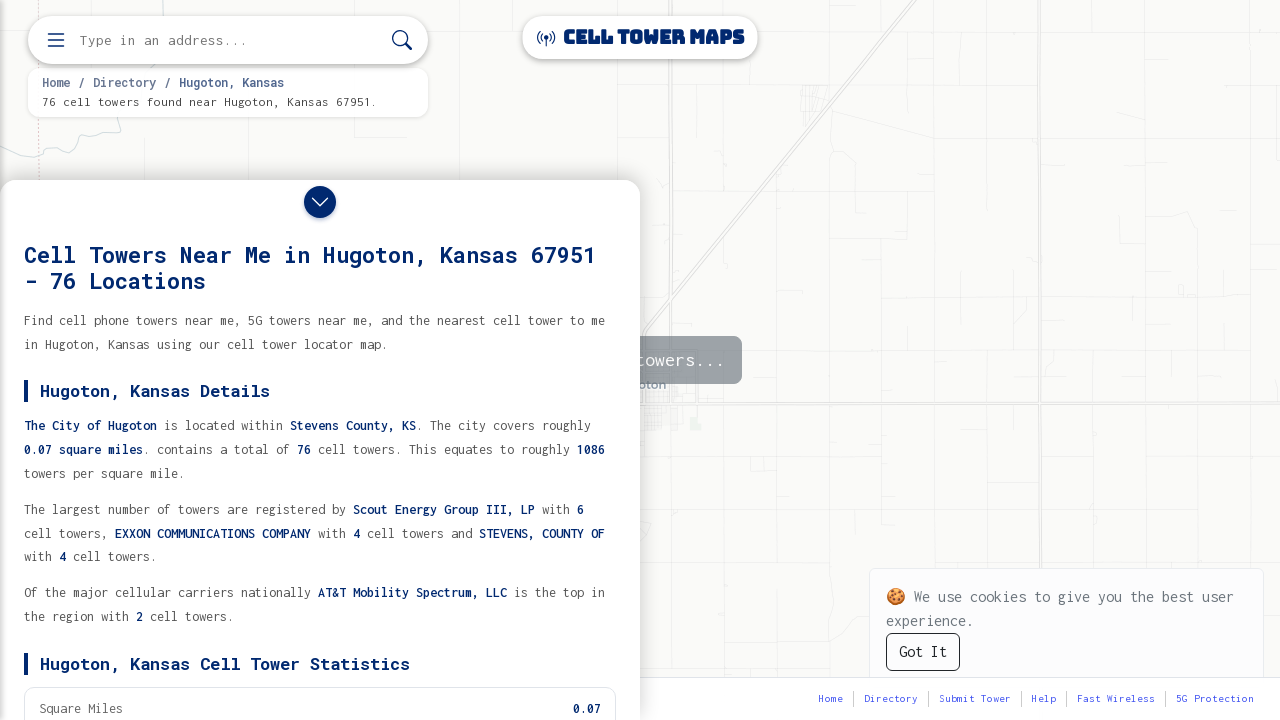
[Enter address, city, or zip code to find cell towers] (230, 40)
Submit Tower (975, 698)
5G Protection (1215, 698)
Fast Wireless (1116, 698)
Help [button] (1044, 698)
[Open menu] (56, 40)
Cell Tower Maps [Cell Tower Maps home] (640, 37)
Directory (124, 82)
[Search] (402, 40)
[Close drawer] (320, 202)
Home (56, 82)
